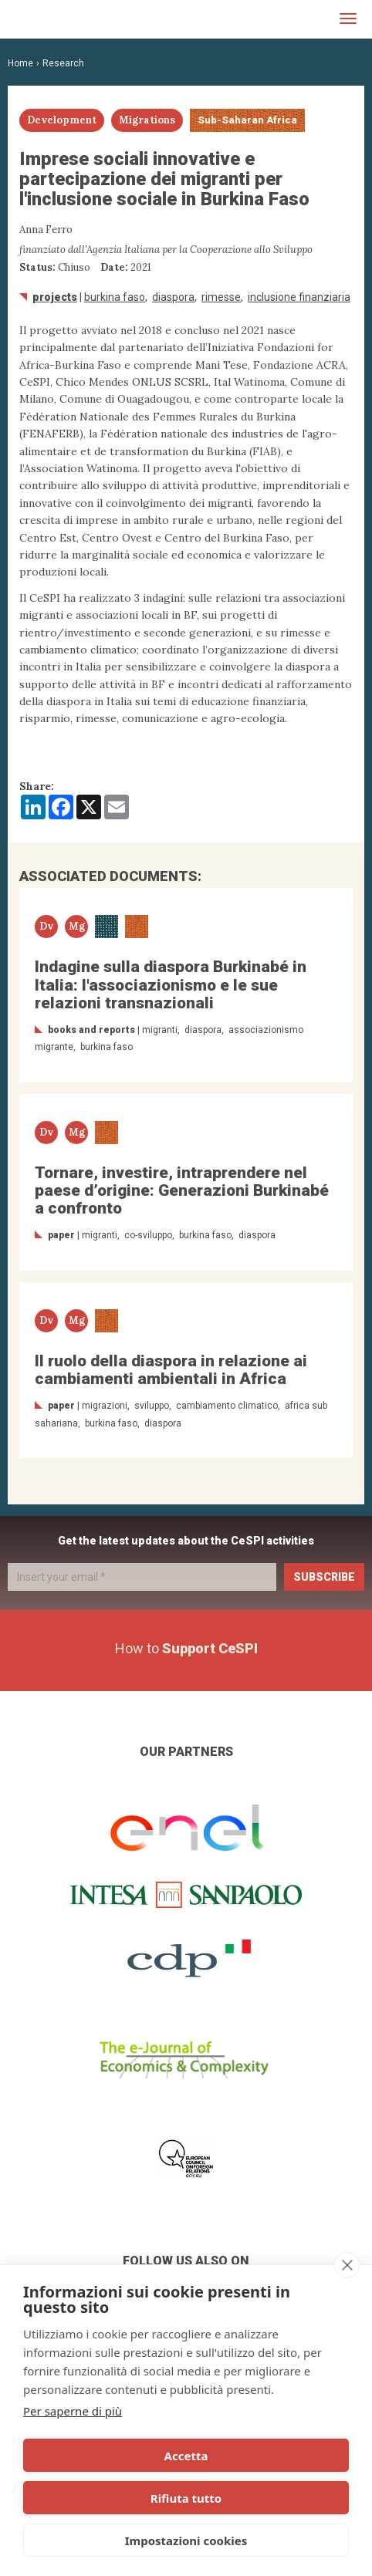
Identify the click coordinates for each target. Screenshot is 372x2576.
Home (20, 63)
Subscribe (324, 1577)
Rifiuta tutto (186, 2498)
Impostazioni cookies (186, 2540)
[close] (347, 2265)
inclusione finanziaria (299, 297)
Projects (54, 297)
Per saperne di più (72, 2411)
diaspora (173, 297)
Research (63, 63)
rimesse (221, 297)
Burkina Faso (114, 297)
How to (186, 1648)
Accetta (186, 2455)
